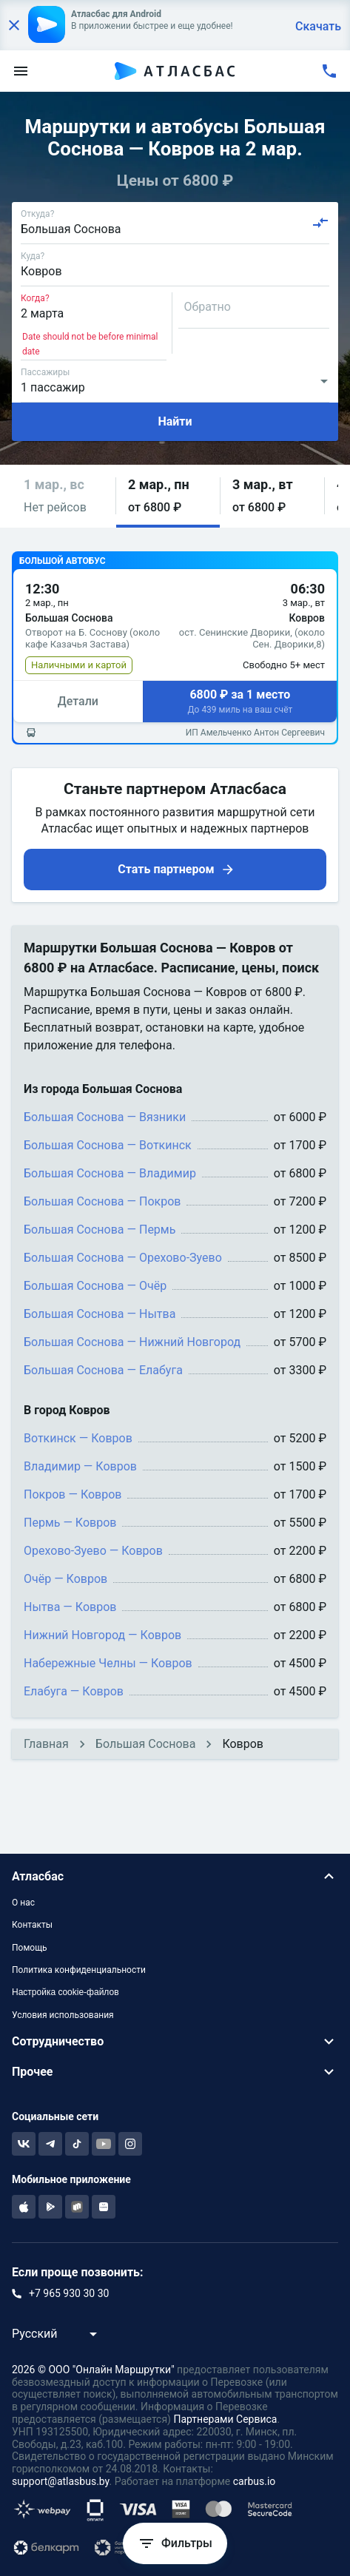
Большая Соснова (145, 1744)
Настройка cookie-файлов (65, 1992)
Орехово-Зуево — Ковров (93, 1551)
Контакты (32, 1925)
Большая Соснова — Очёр (95, 1286)
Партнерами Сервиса (225, 2419)
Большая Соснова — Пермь (99, 1230)
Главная (46, 1744)
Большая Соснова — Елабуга (103, 1370)
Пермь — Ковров (70, 1523)
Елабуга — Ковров (74, 1691)
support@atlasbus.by (61, 2481)
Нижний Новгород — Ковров (102, 1635)
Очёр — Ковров (65, 1579)
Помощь (29, 1948)
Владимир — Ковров (80, 1466)
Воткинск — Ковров (78, 1438)
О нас (23, 1902)
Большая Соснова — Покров (102, 1201)
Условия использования (63, 2015)
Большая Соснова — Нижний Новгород (132, 1342)
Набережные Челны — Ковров (108, 1663)
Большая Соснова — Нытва (99, 1314)
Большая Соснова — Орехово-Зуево (123, 1258)
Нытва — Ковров (70, 1607)
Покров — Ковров (72, 1494)
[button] (63, 496)
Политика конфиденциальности (79, 1970)
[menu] (20, 71)
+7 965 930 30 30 (69, 2293)
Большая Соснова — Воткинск (108, 1145)
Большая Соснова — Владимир (110, 1173)
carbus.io (254, 2481)
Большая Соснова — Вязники (105, 1117)
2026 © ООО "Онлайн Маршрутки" (93, 2369)
